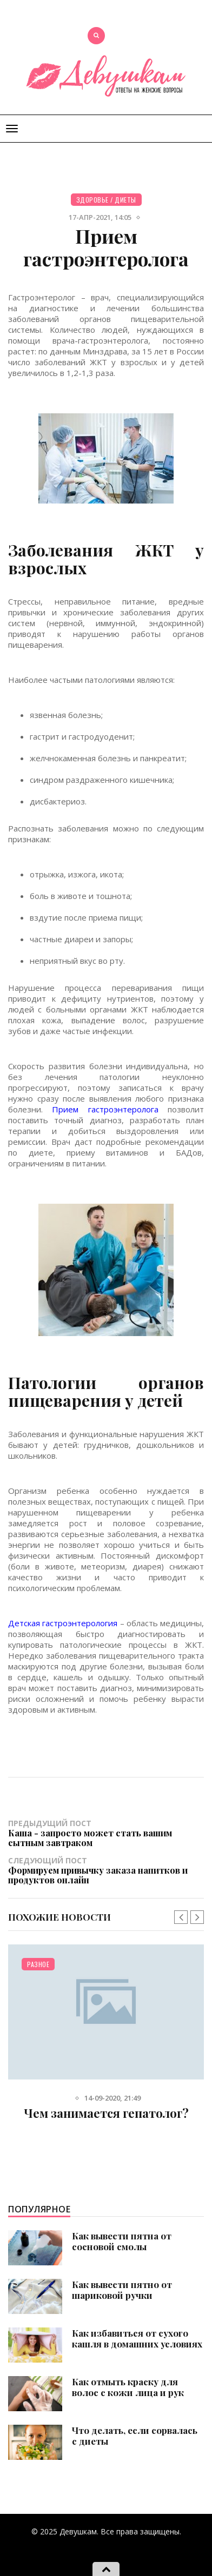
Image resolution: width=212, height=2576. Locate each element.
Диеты (125, 199)
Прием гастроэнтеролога (105, 1109)
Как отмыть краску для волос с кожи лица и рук (128, 2387)
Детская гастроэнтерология (62, 1623)
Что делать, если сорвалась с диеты (134, 2435)
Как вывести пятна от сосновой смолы (121, 2241)
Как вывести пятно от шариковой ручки (122, 2289)
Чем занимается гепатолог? (106, 2113)
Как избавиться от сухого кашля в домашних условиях (137, 2338)
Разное (38, 1964)
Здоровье (92, 199)
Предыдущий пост (106, 1832)
